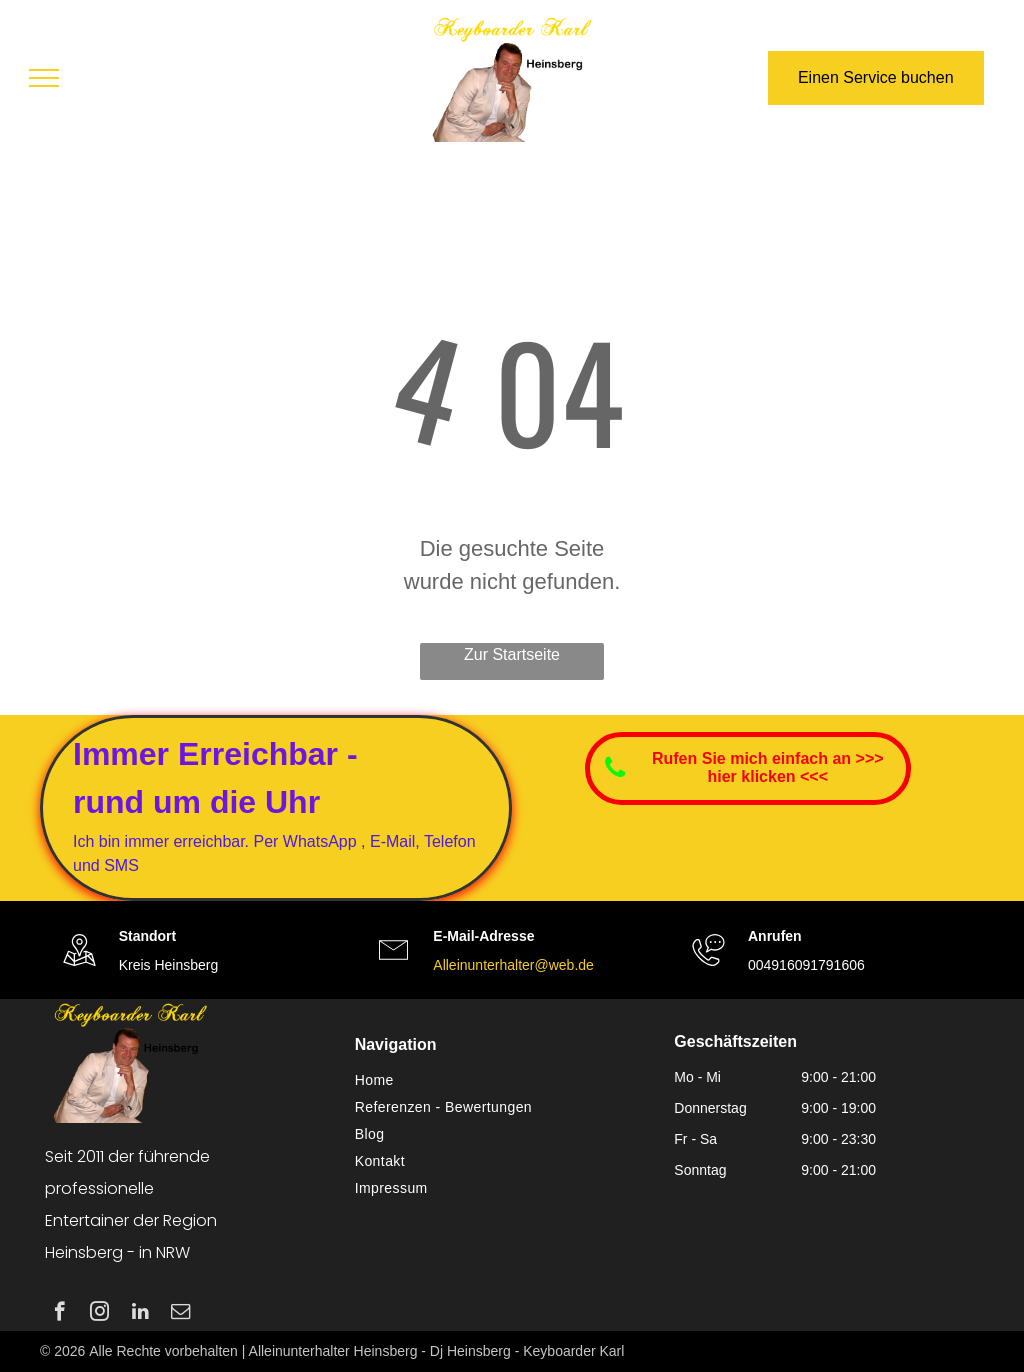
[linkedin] (140, 1314)
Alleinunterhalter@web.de (513, 965)
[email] (180, 1314)
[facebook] (59, 1314)
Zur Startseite (512, 654)
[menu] (44, 78)
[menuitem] (505, 1080)
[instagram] (99, 1314)
